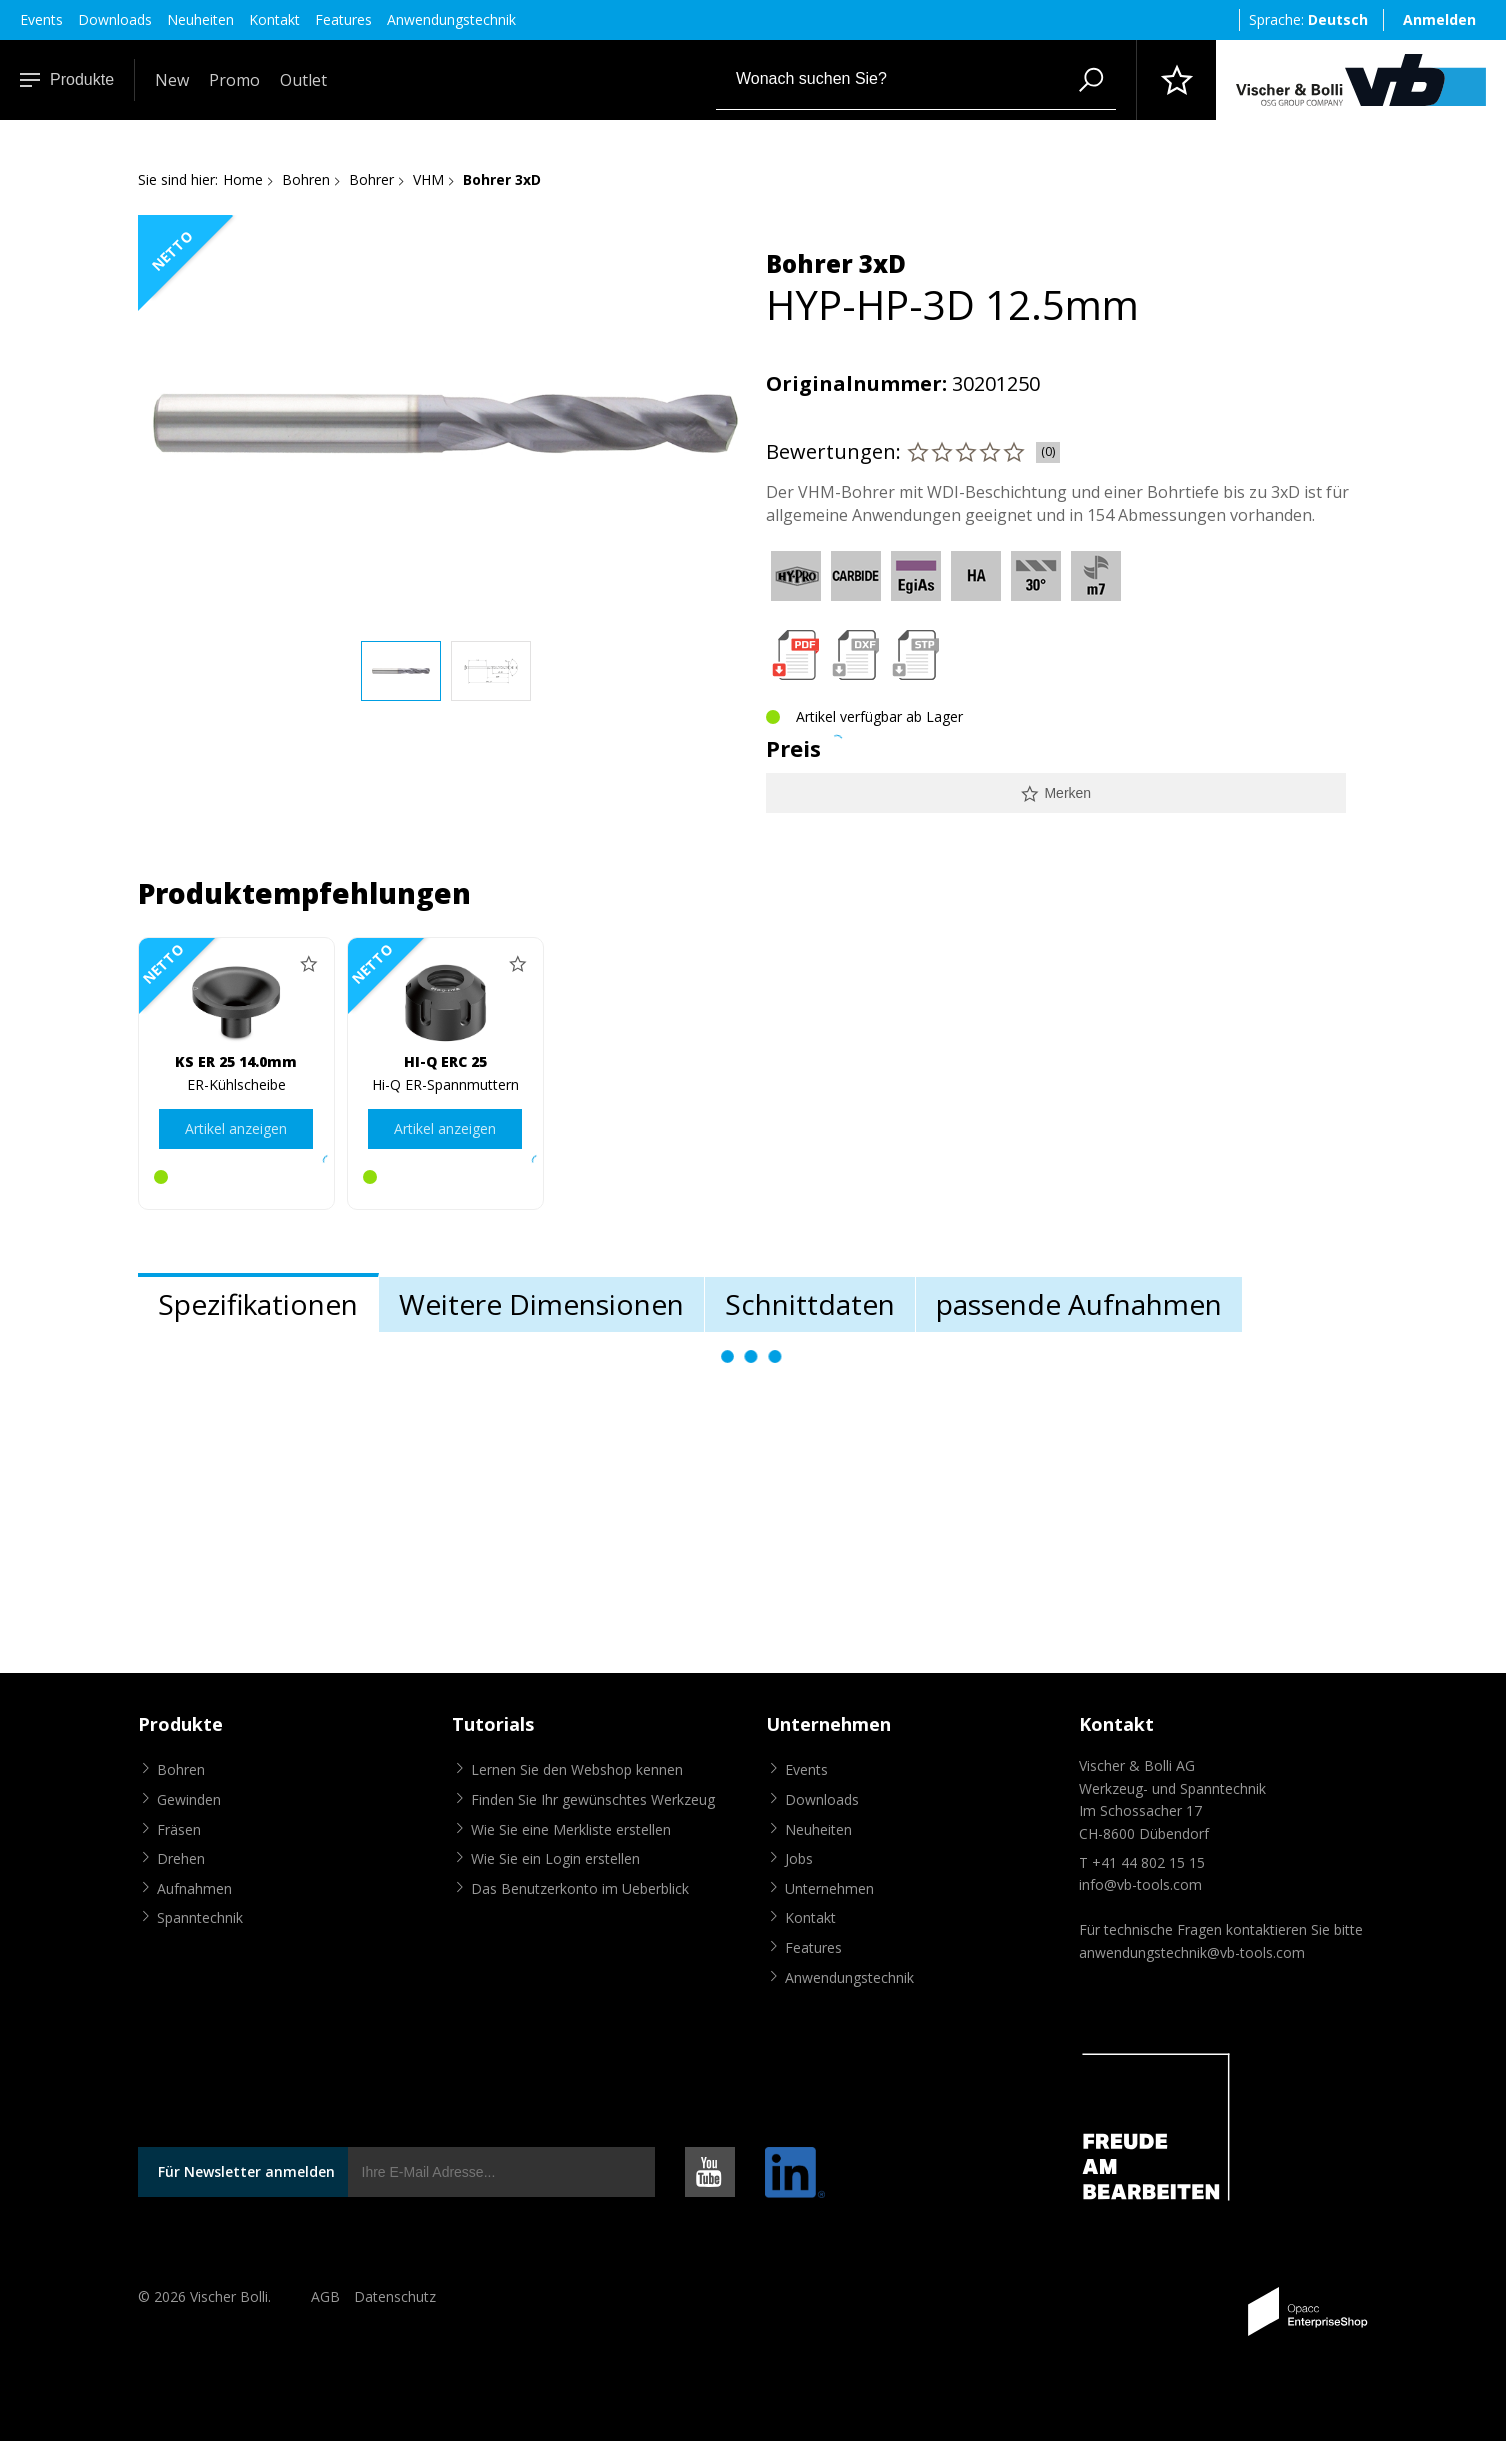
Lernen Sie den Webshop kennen (577, 1769)
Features (343, 19)
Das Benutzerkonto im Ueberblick (580, 1888)
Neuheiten (200, 19)
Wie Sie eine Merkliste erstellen (571, 1829)
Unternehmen (829, 1888)
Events (41, 19)
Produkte (67, 79)
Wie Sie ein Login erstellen (555, 1858)
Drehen (181, 1858)
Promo (234, 80)
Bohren (306, 179)
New (172, 80)
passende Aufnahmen (1079, 1304)
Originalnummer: (856, 383)
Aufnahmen (194, 1888)
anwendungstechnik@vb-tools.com (1192, 1952)
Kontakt (274, 19)
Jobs (799, 1858)
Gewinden (189, 1799)
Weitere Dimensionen (541, 1304)
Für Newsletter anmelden (246, 2171)
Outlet (303, 80)
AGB (325, 2296)
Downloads (115, 19)
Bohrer (371, 179)
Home (243, 179)
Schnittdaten (810, 1304)
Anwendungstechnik (451, 19)
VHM (428, 179)
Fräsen (179, 1829)
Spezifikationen (258, 1304)
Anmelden (1439, 19)
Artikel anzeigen (236, 1128)
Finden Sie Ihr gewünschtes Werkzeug (593, 1799)
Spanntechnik (200, 1917)
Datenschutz (395, 2296)
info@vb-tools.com (1140, 1884)
